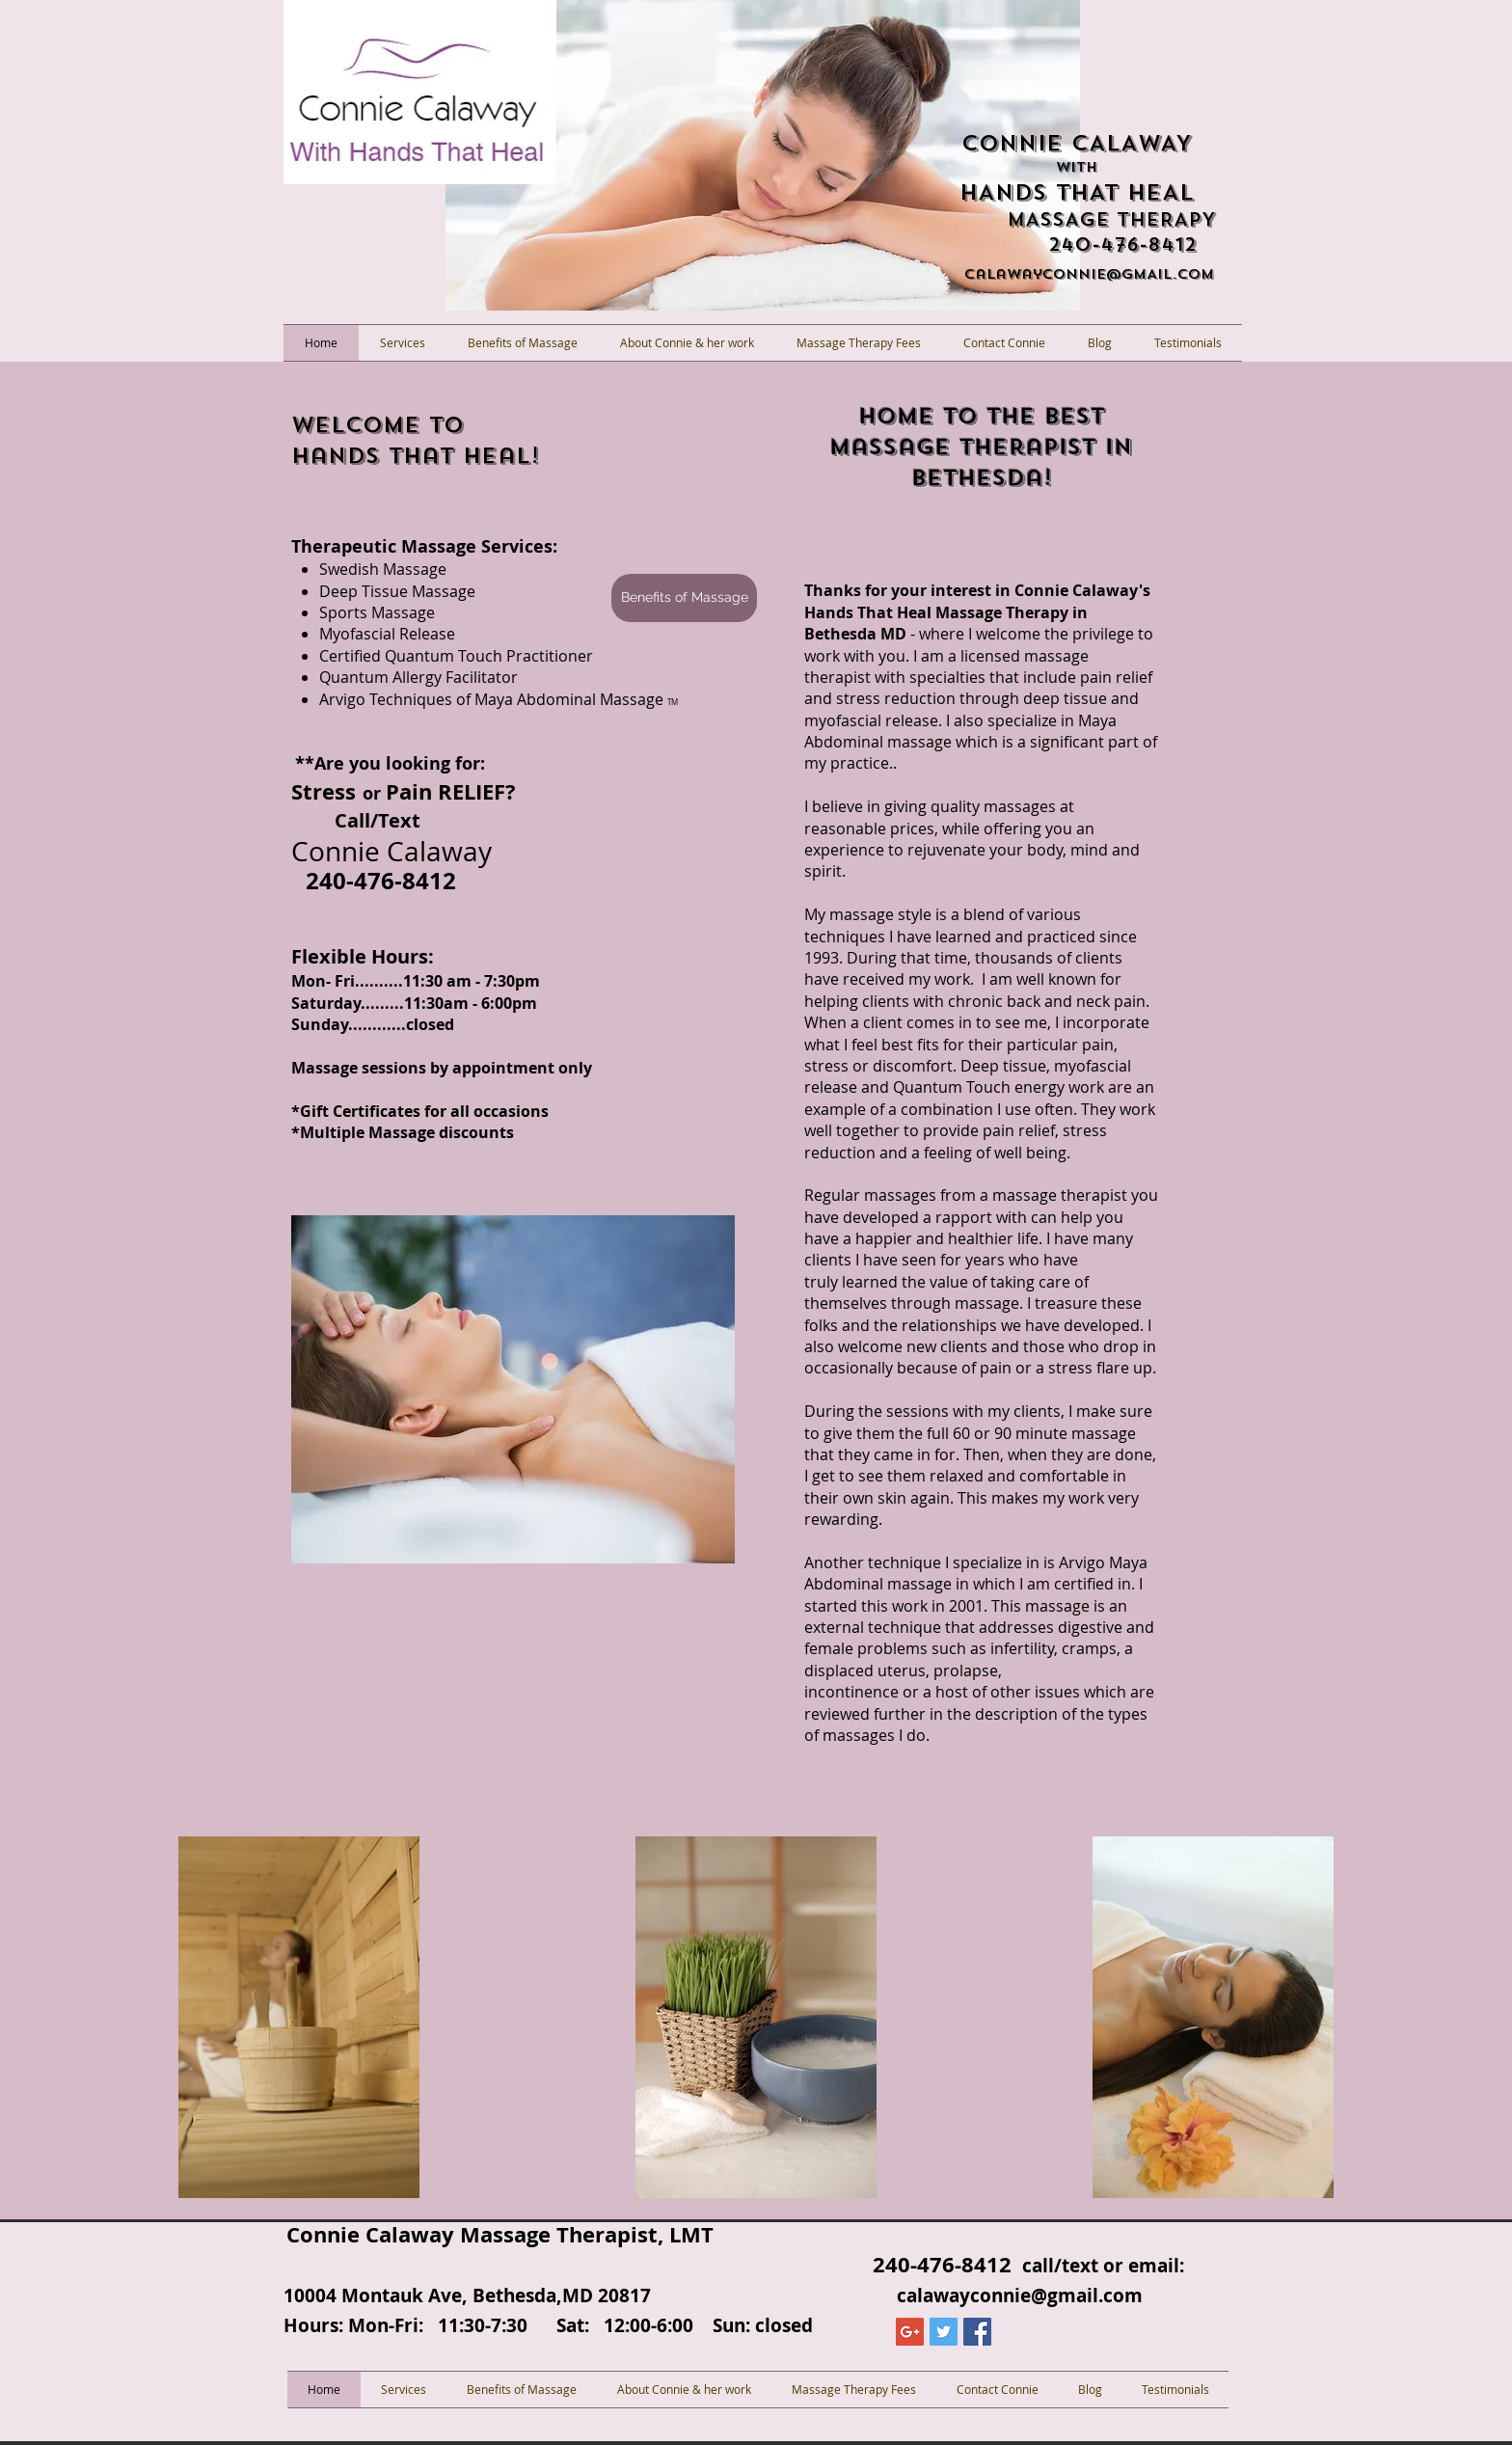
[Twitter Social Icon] (944, 2332)
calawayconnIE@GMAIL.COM (1089, 274)
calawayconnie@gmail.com (1020, 2295)
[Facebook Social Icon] (977, 2332)
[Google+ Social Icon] (910, 2332)
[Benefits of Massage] (684, 598)
